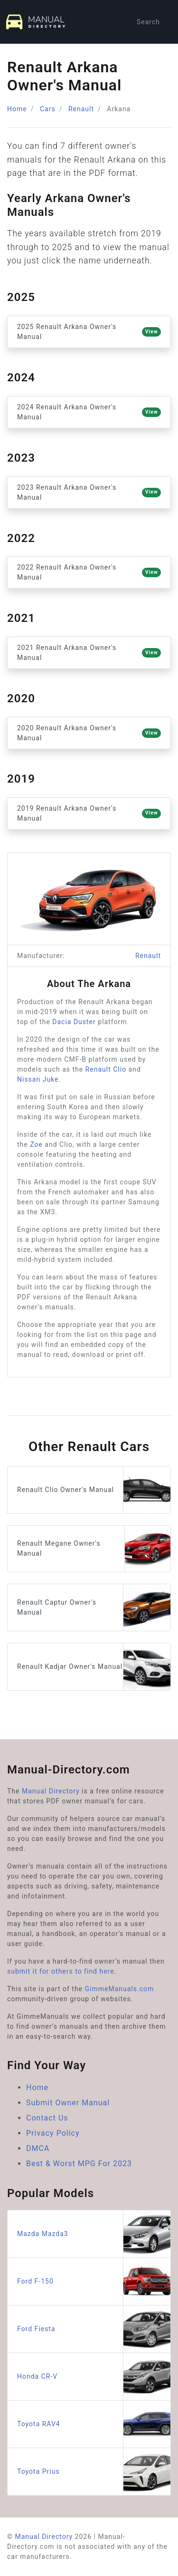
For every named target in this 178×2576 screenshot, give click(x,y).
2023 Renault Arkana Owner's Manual (89, 492)
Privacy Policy (53, 2133)
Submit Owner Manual (68, 2102)
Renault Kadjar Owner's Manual (93, 1666)
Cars (48, 109)
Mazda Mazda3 (93, 2233)
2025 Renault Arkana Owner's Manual (89, 331)
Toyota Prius (93, 2471)
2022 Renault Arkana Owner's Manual (89, 572)
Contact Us (47, 2117)
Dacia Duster (74, 1022)
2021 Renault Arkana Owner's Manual (89, 652)
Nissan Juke (38, 1079)
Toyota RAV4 (93, 2424)
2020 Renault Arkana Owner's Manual (89, 733)
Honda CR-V (93, 2376)
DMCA (37, 2148)
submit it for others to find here (60, 1971)
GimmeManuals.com (119, 1989)
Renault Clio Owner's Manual (93, 1489)
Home (17, 109)
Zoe (36, 1144)
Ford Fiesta (93, 2329)
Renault (81, 109)
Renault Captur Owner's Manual (93, 1607)
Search (148, 22)
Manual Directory (51, 1791)
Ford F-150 (93, 2281)
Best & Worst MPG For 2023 (79, 2163)
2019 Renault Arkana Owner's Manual (89, 813)
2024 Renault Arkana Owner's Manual (89, 412)
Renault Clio (105, 1069)
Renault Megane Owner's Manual (93, 1548)
